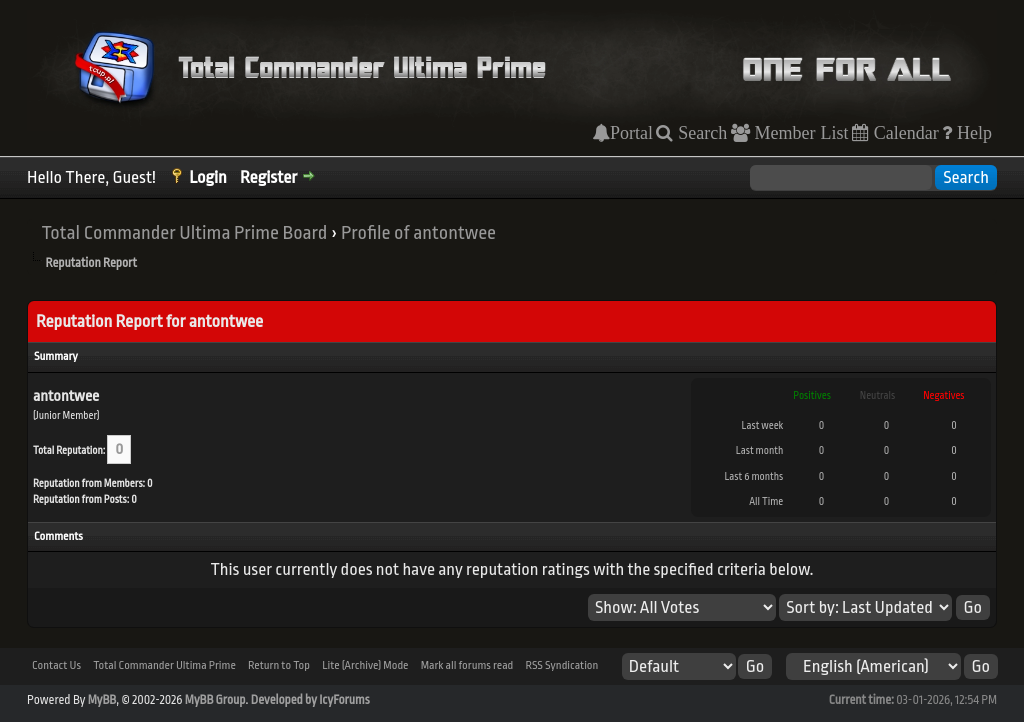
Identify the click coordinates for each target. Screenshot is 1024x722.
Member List (799, 133)
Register (268, 177)
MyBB (102, 700)
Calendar (904, 133)
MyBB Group (215, 700)
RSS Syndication (561, 665)
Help (972, 133)
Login (208, 177)
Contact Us (56, 665)
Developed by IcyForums (310, 700)
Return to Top (279, 665)
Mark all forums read (467, 665)
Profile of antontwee (418, 233)
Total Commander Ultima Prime (164, 665)
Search (700, 133)
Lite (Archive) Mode (365, 665)
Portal (631, 133)
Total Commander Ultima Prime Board (184, 233)
